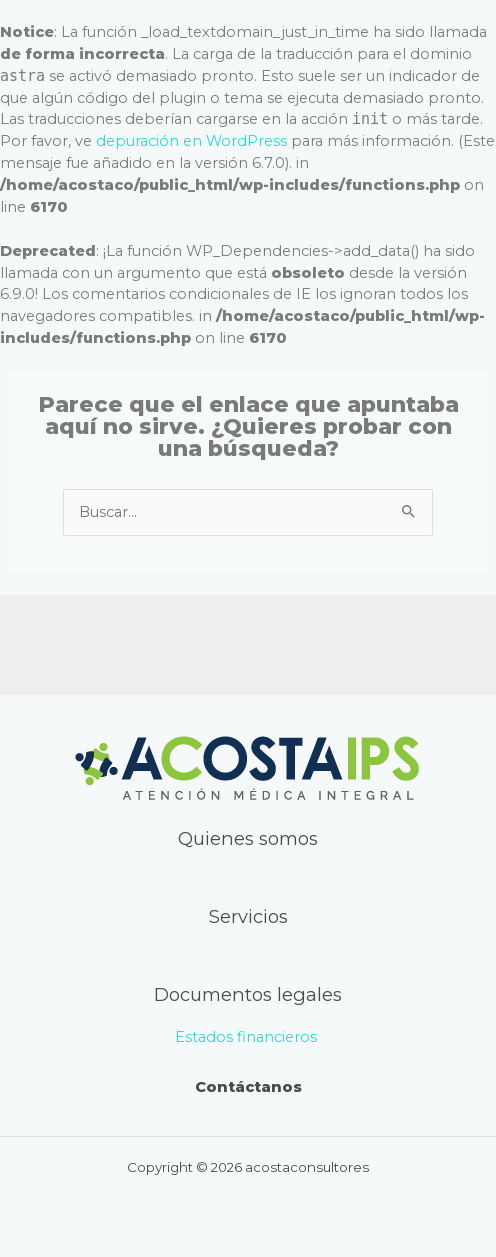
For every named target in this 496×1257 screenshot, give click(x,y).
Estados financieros (248, 1037)
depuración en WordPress (191, 141)
